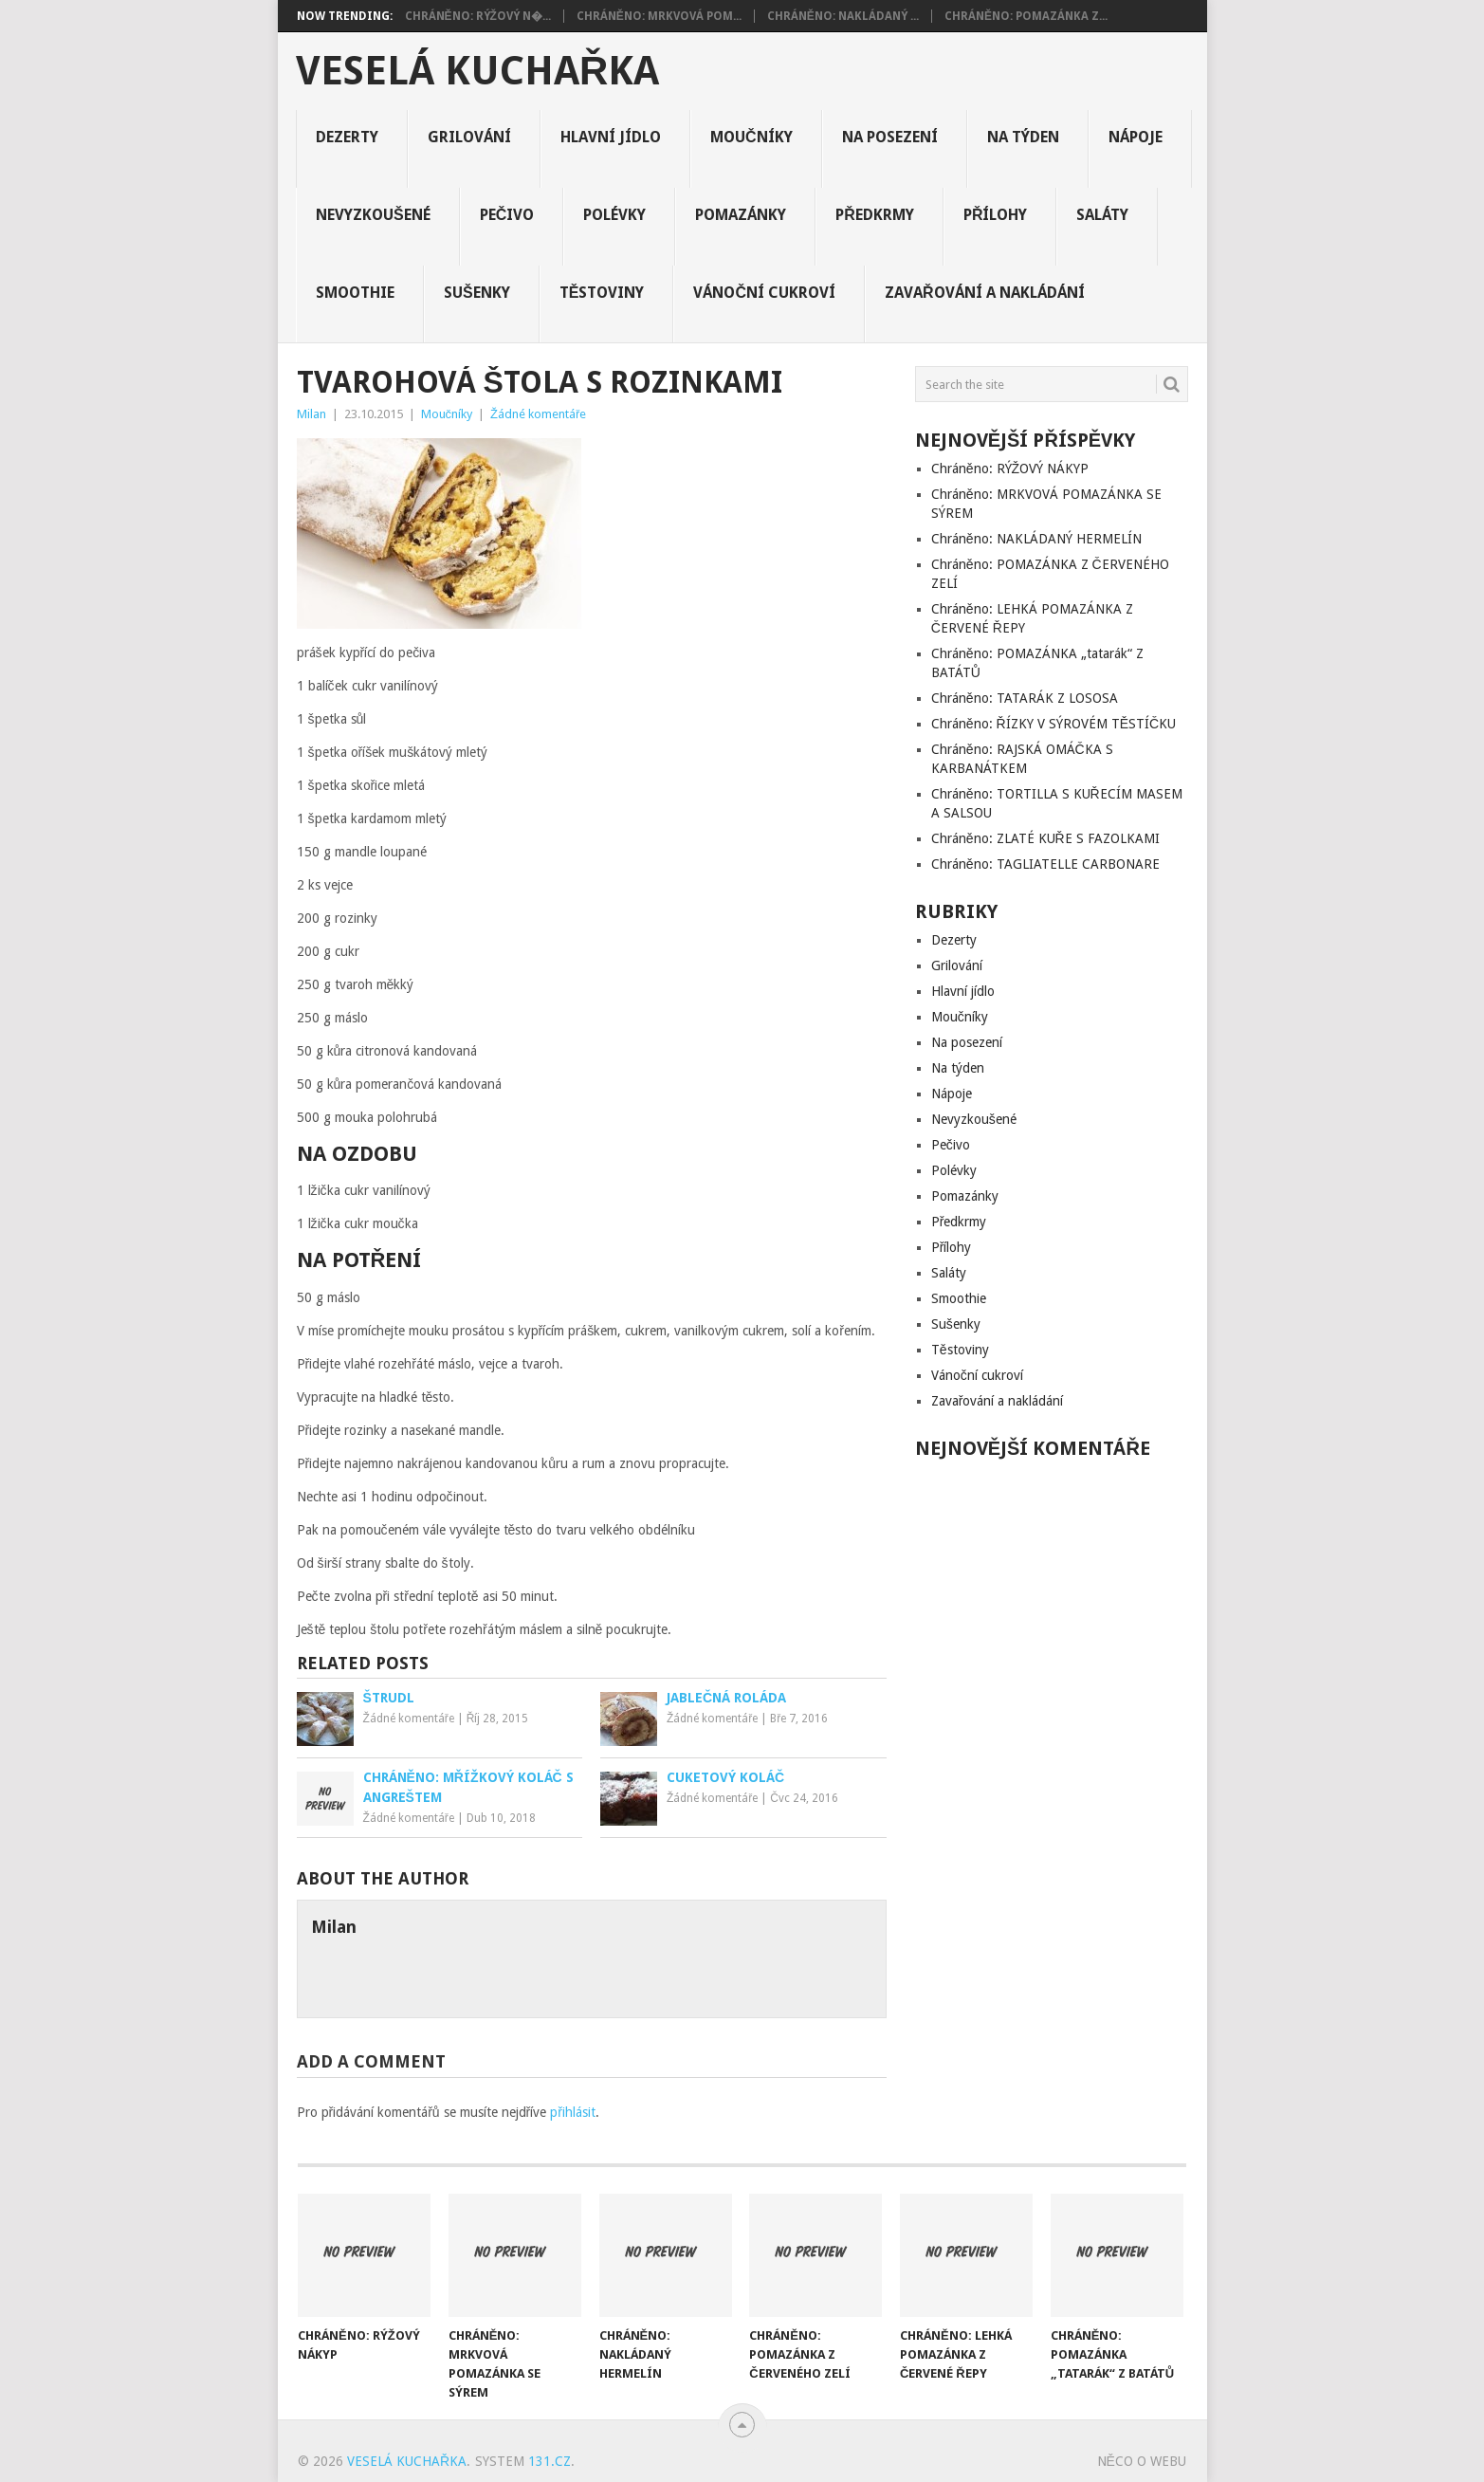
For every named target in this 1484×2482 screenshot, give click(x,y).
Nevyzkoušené (373, 215)
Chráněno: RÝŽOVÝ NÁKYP (1010, 468)
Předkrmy (874, 215)
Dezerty (347, 137)
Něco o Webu (1141, 2461)
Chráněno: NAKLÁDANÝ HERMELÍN (1036, 538)
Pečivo (507, 215)
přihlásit (572, 2112)
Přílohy (995, 215)
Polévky (614, 215)
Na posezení (890, 137)
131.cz (549, 2461)
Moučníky (751, 137)
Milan (311, 414)
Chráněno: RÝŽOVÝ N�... (478, 16)
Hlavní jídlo (610, 137)
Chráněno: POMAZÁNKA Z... (1026, 16)
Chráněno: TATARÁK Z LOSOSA (1024, 698)
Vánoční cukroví (764, 293)
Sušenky (477, 293)
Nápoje (1135, 137)
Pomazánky (740, 215)
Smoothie (355, 293)
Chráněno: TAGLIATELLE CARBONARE (1045, 864)
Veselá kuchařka (477, 71)
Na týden (1023, 137)
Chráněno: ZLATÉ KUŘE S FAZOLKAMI (1045, 838)
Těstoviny (602, 293)
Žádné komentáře (538, 414)
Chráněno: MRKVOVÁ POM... (659, 16)
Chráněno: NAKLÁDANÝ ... (843, 16)
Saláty (1102, 215)
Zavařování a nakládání (985, 293)
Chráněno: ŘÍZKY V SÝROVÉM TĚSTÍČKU (1053, 723)
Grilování (469, 137)
